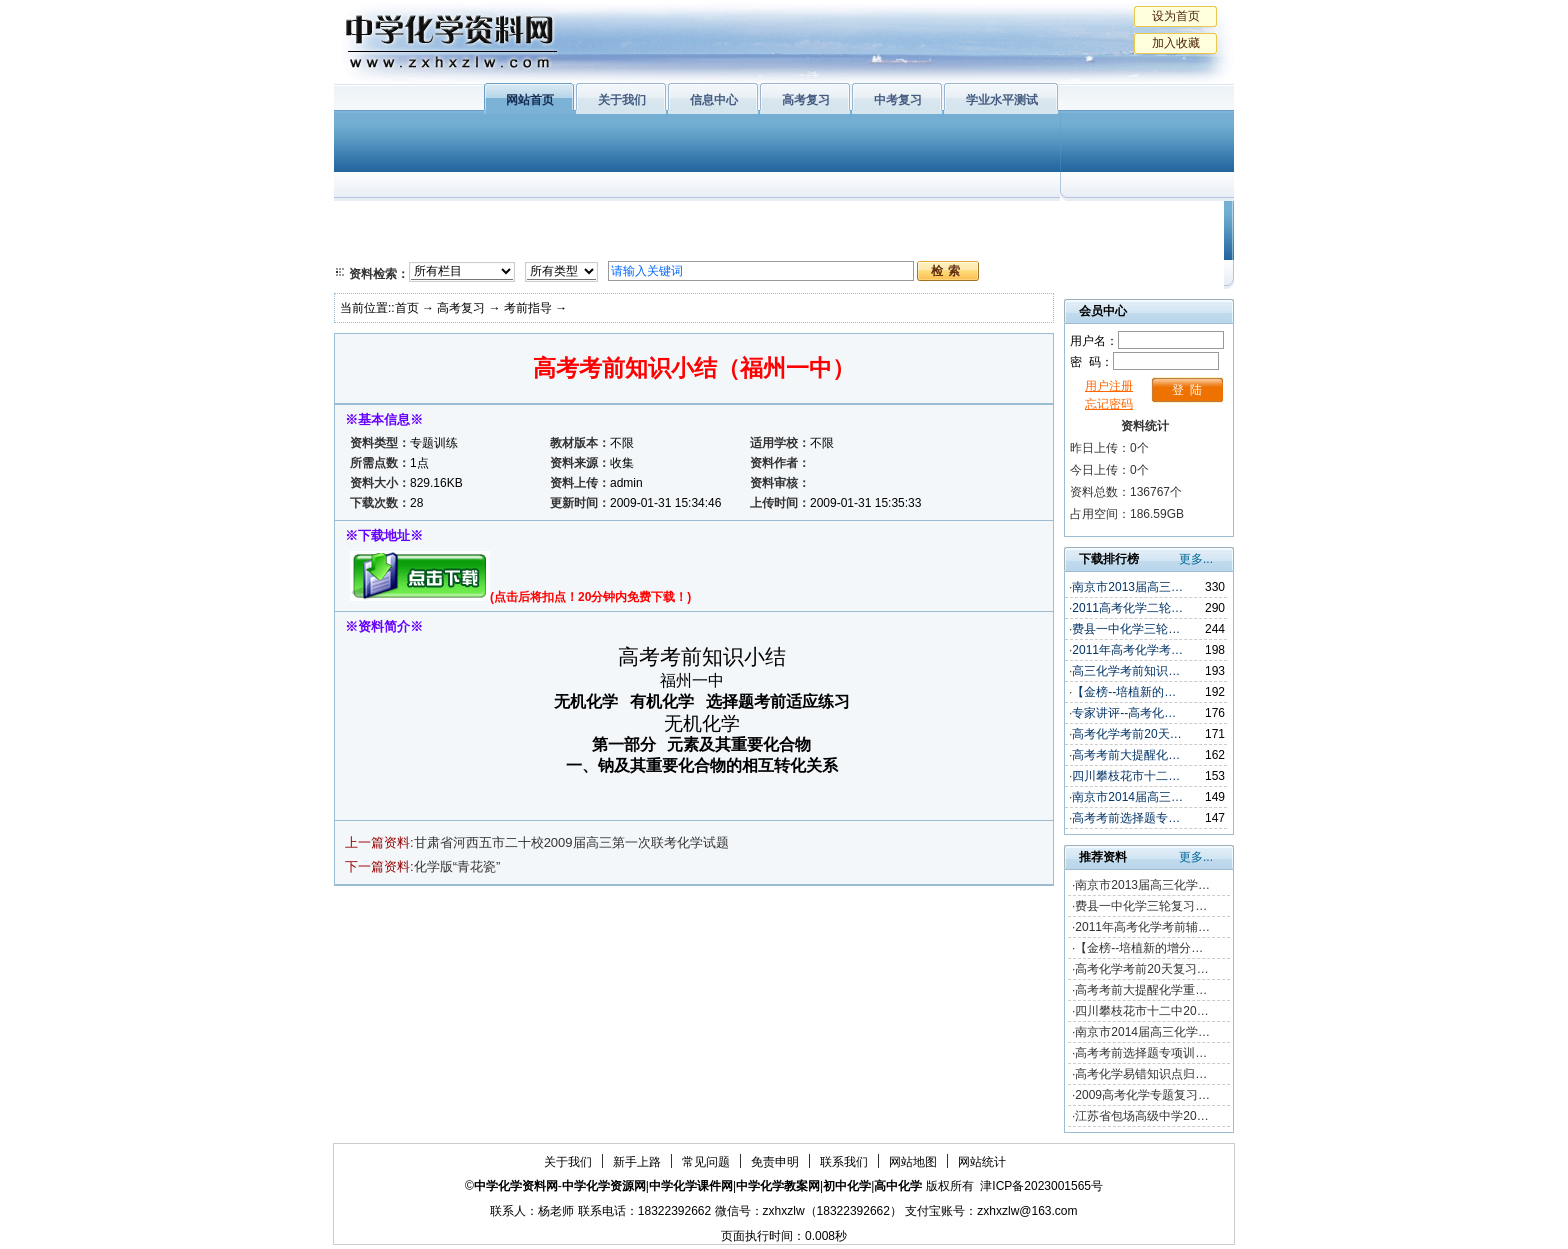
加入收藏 (1176, 43)
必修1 (374, 220)
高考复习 (806, 100)
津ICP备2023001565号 (1041, 1186)
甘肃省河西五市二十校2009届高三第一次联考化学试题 (571, 842)
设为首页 (1176, 16)
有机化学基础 (722, 220)
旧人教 (827, 245)
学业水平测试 (1002, 100)
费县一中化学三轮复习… (1141, 906)
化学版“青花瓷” (457, 866)
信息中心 (714, 100)
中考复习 (898, 100)
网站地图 (913, 1162)
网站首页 (530, 100)
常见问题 (706, 1162)
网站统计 (982, 1162)
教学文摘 (1142, 220)
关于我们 (622, 100)
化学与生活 (470, 220)
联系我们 (844, 1162)
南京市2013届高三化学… (1142, 885)
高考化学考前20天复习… (1141, 969)
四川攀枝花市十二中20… (1141, 1011)
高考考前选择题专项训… (1141, 1053)
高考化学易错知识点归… (1141, 1074)
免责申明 (775, 1162)
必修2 (374, 245)
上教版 (827, 220)
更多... (1196, 559)
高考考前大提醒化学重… (1141, 990)
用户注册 (1109, 386)
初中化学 (1043, 220)
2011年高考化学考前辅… (1142, 927)
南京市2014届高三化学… (1142, 1032)
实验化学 (722, 245)
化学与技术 (470, 245)
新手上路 (637, 1162)
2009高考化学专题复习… (1142, 1095)
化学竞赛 (1142, 245)
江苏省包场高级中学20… (1141, 1116)
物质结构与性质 (593, 220)
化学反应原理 (593, 245)
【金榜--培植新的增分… (1139, 948)
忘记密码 (1109, 404)
